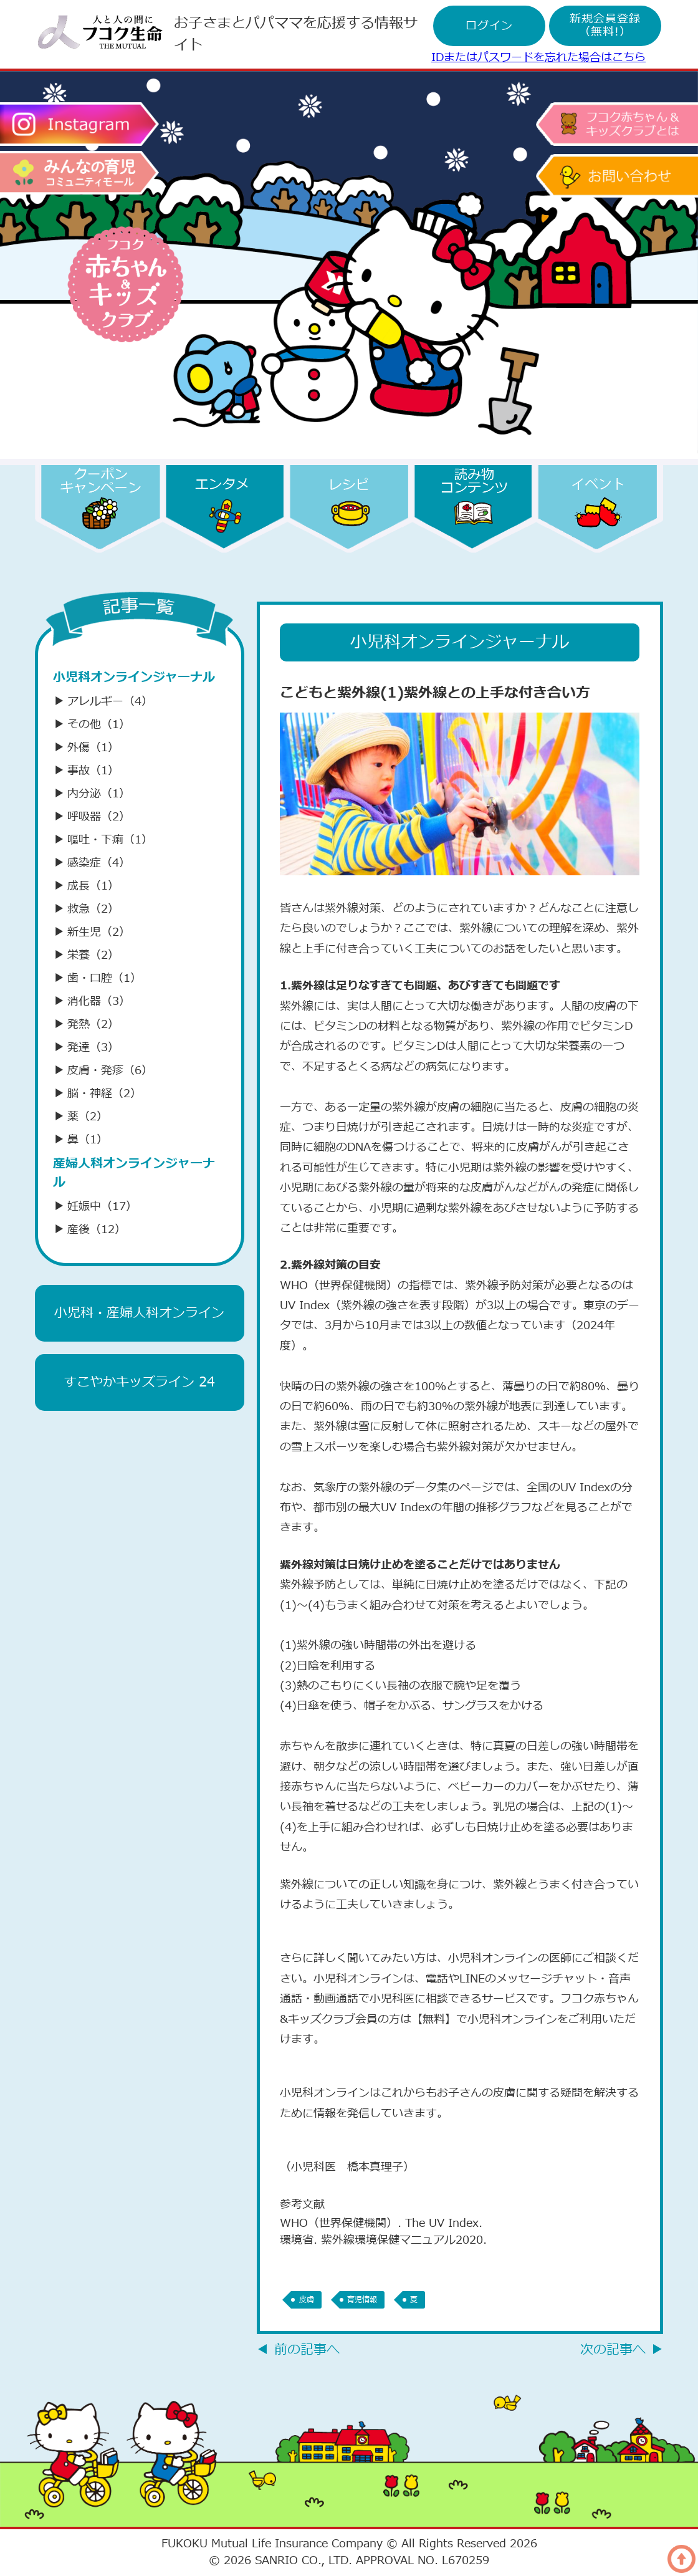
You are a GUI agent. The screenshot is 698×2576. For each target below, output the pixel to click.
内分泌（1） (91, 794)
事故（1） (86, 770)
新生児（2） (91, 932)
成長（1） (86, 886)
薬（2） (80, 1116)
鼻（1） (80, 1140)
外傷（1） (86, 747)
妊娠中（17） (95, 1206)
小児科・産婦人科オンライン (139, 1313)
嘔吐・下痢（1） (103, 840)
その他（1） (91, 724)
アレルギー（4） (103, 701)
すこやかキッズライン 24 (139, 1382)
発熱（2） (86, 1024)
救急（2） (86, 909)
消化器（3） (91, 1001)
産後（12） (89, 1229)
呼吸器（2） (91, 817)
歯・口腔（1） (97, 978)
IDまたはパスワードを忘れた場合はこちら (538, 57)
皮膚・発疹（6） (103, 1070)
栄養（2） (86, 955)
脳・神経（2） (97, 1093)
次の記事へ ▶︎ (621, 2350)
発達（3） (86, 1047)
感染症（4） (91, 863)
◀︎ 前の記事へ (298, 2350)
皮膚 (307, 2300)
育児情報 (366, 2300)
